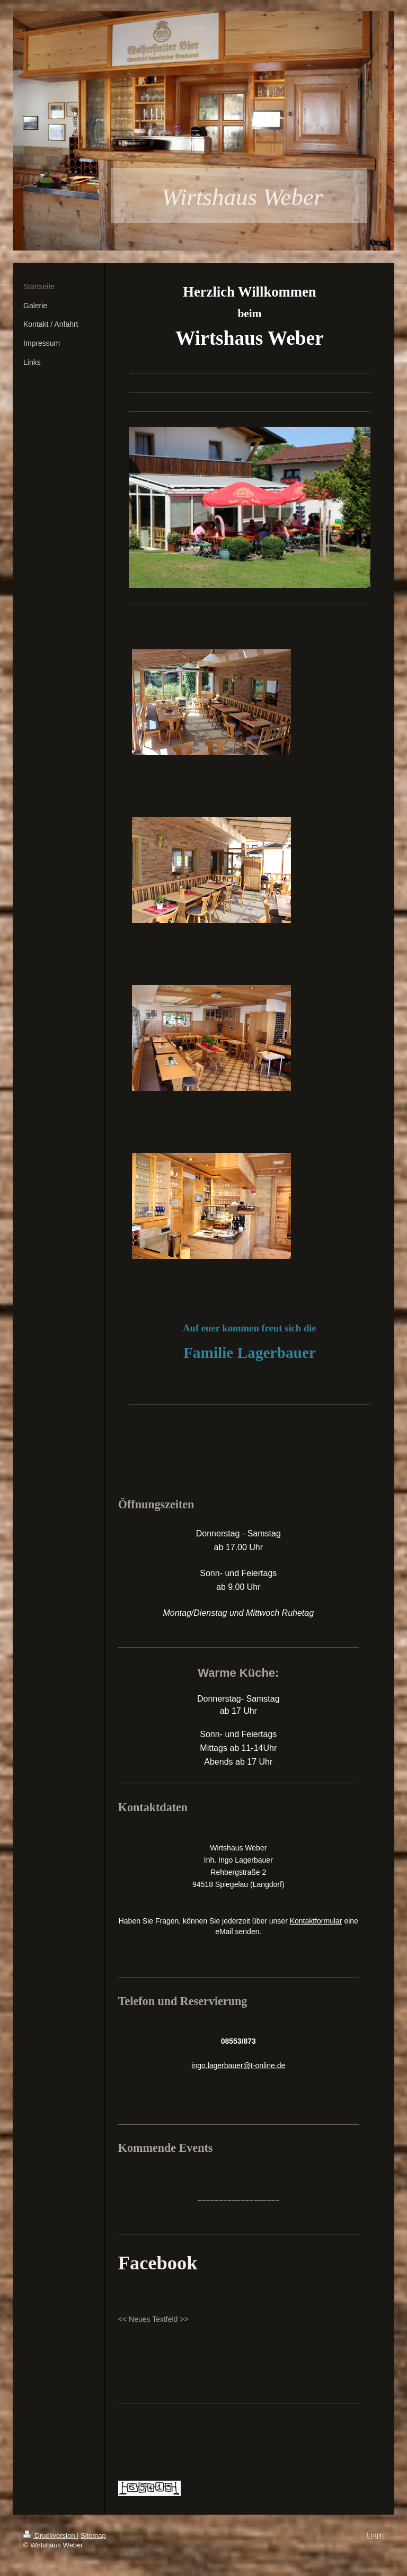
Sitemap (93, 2535)
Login (375, 2535)
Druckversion (50, 2535)
